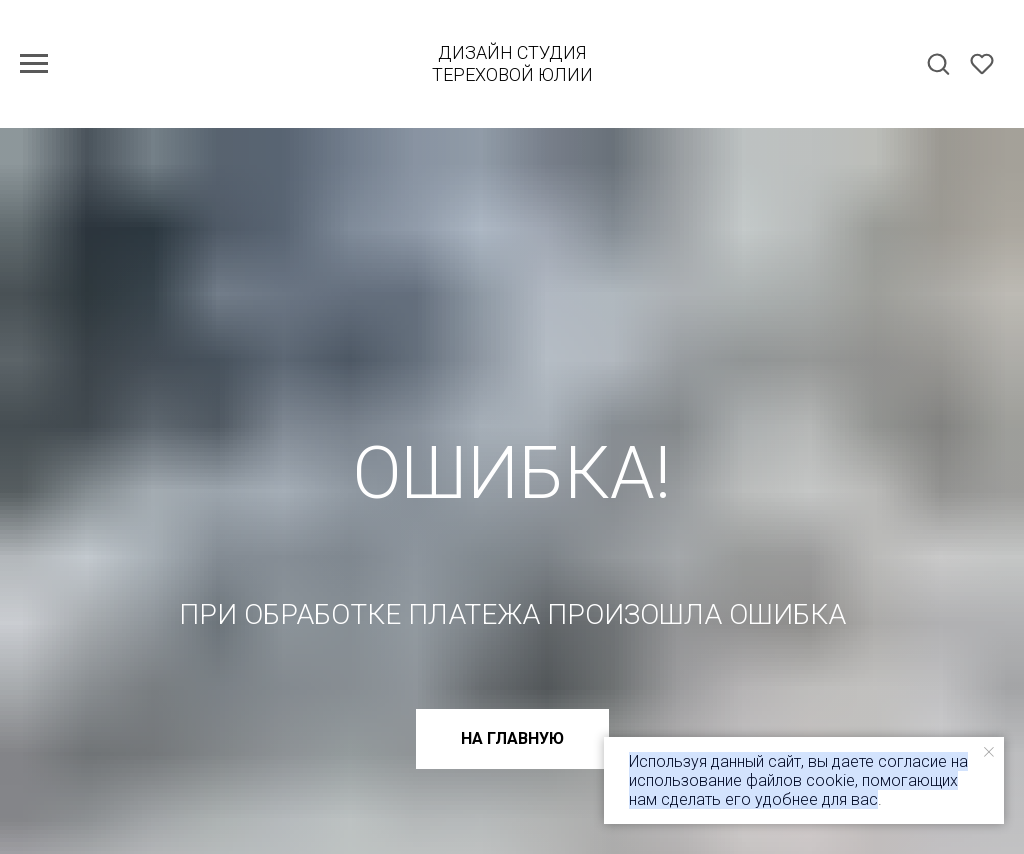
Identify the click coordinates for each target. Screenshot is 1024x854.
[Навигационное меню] (34, 64)
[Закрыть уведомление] (989, 752)
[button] (938, 63)
